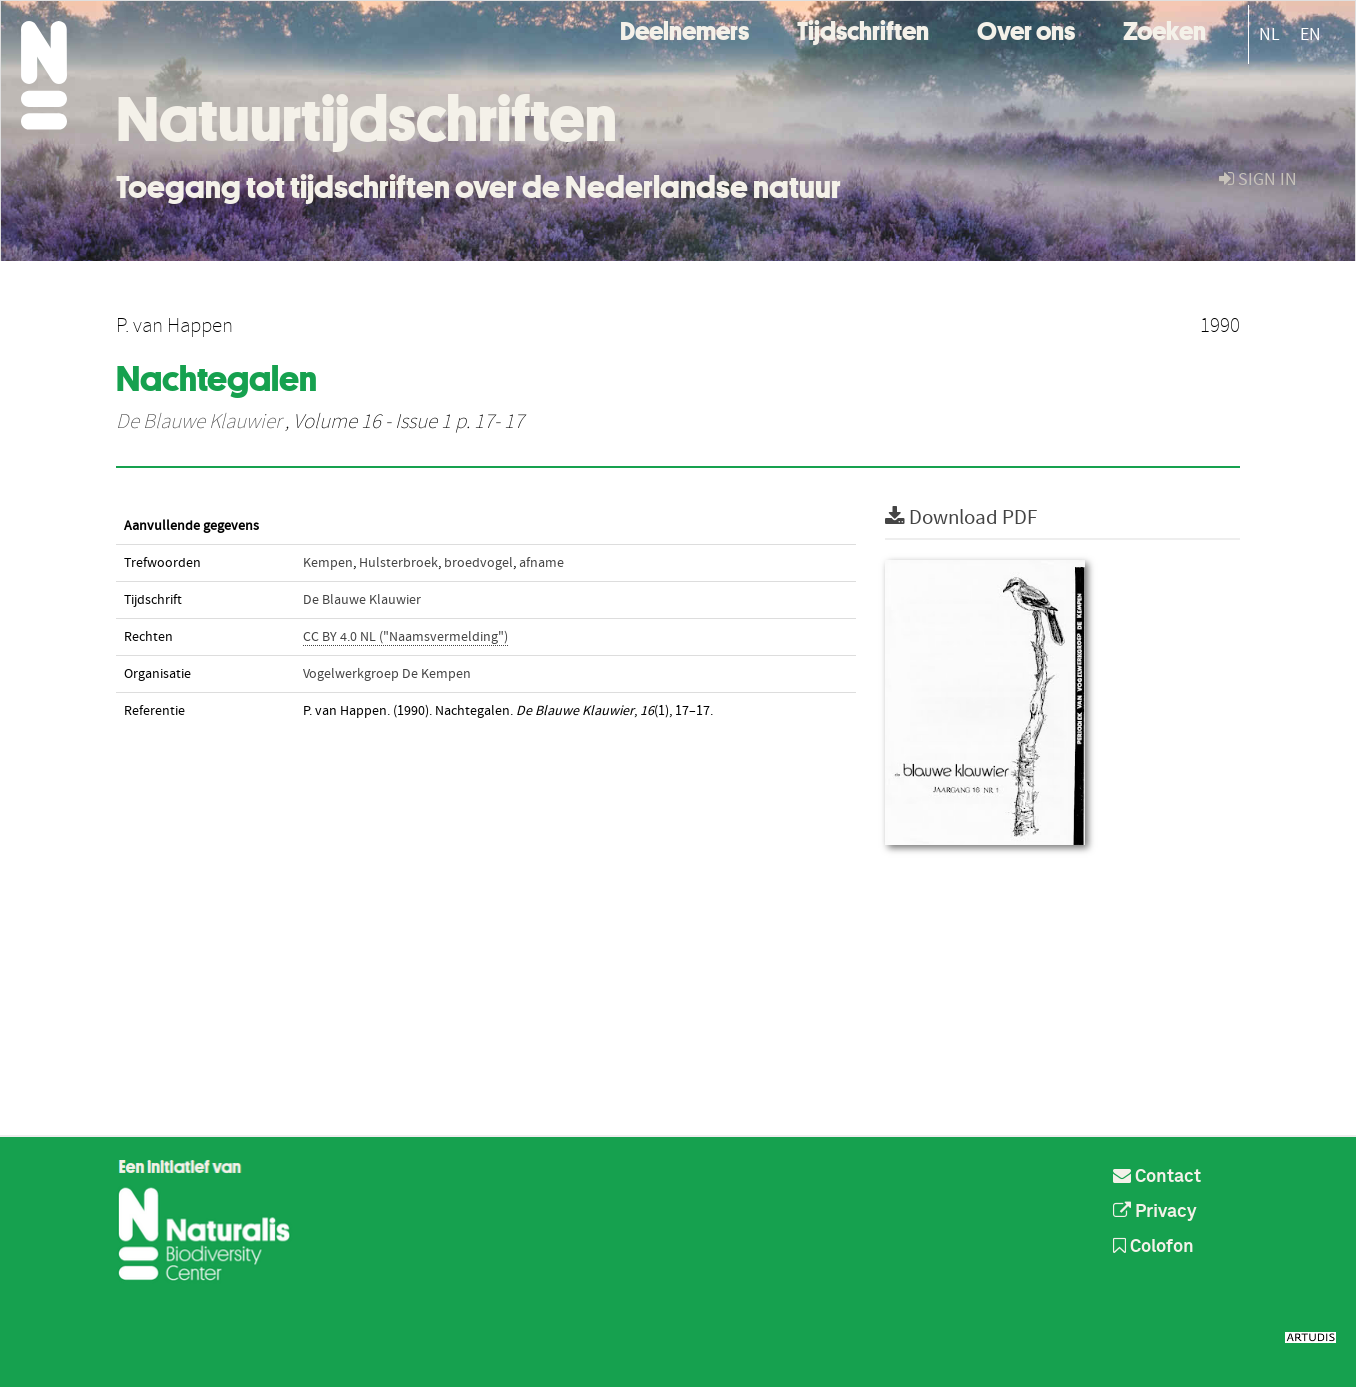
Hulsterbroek (398, 563)
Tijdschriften (863, 28)
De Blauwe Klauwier (198, 422)
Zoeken (1164, 28)
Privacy (1155, 1212)
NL (1269, 34)
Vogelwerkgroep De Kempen (387, 674)
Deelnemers (684, 28)
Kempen (328, 563)
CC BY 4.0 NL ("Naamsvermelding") (405, 637)
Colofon (1153, 1247)
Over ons (1026, 28)
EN (1310, 34)
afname (541, 563)
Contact (1157, 1177)
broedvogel (478, 563)
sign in (1258, 179)
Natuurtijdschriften (366, 119)
